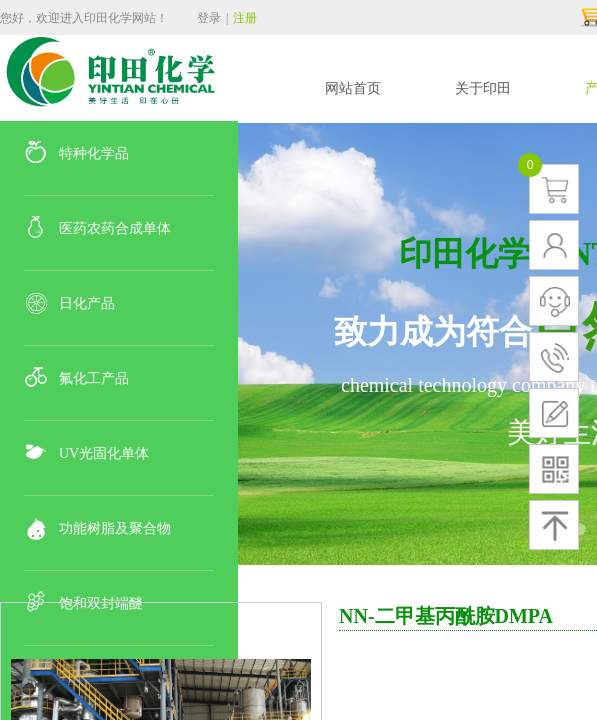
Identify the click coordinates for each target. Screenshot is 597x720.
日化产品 (87, 303)
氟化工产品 (94, 378)
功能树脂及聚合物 (115, 528)
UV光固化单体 (104, 453)
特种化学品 (94, 153)
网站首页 (353, 88)
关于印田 (483, 88)
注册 (245, 18)
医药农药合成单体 (115, 228)
